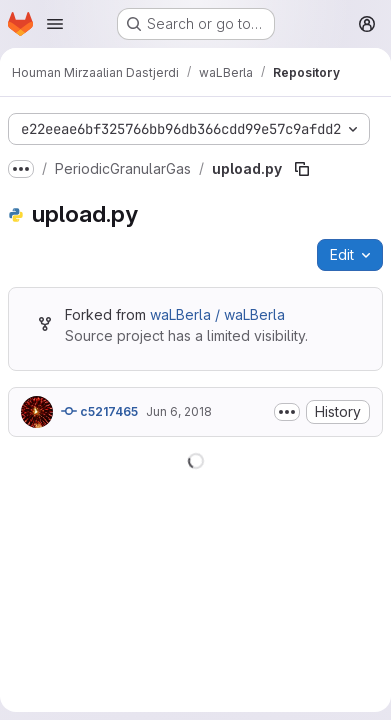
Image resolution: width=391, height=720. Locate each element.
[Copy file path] (302, 169)
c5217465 (99, 411)
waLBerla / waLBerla (217, 314)
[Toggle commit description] (287, 412)
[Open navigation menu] (55, 24)
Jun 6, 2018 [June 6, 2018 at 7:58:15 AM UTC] (179, 411)
